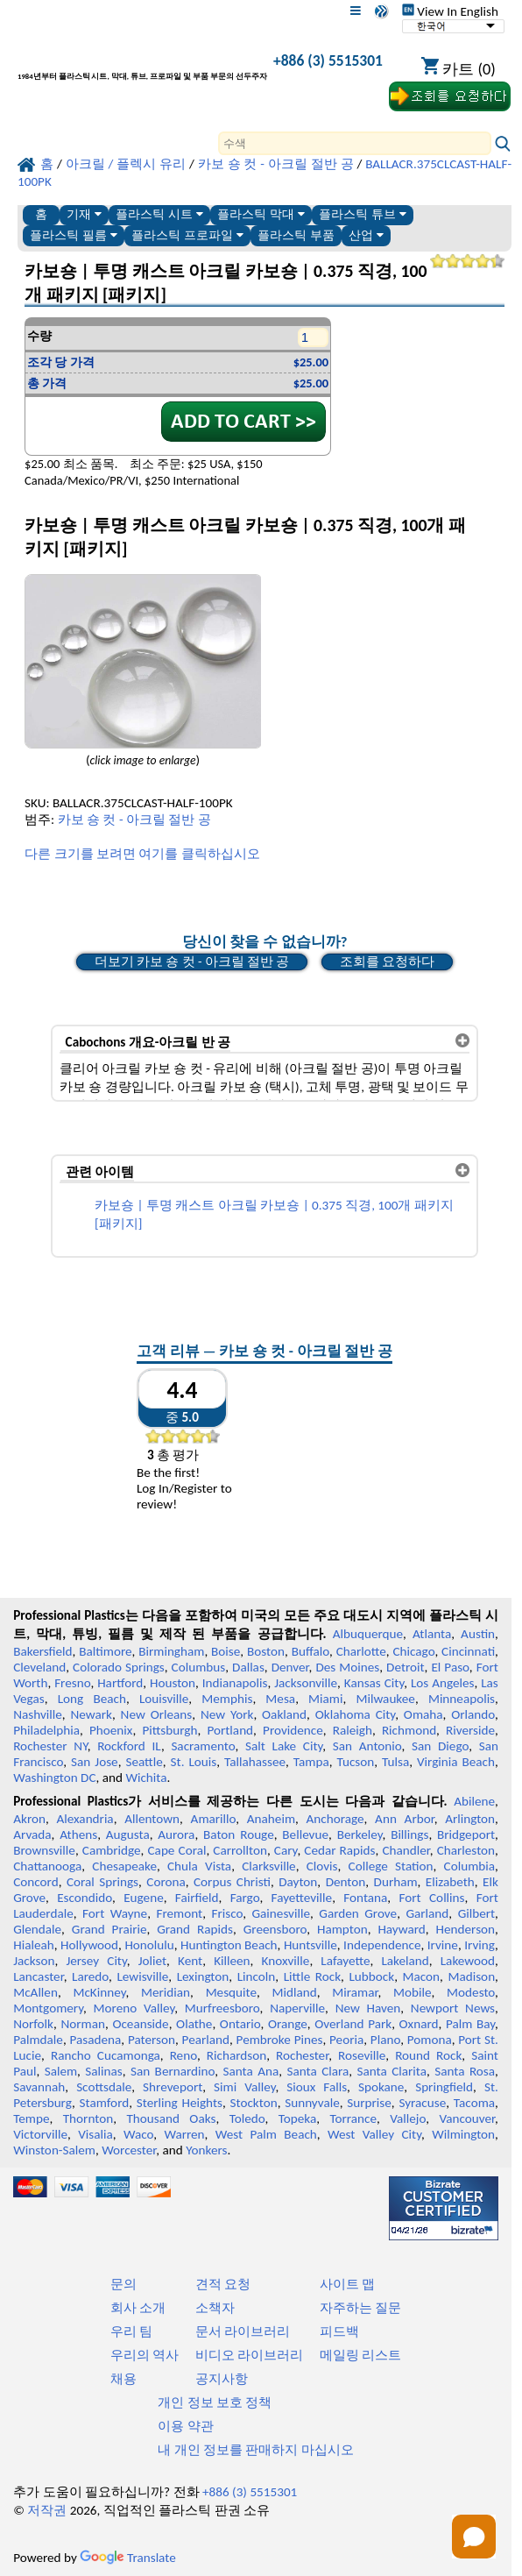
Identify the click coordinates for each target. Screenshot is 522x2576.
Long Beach (92, 1699)
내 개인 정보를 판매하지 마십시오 (256, 2450)
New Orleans (157, 1714)
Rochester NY (50, 1746)
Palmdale (38, 2039)
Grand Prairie (109, 1929)
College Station (391, 1866)
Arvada (32, 1834)
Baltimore (105, 1651)
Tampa (311, 1762)
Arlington (470, 1819)
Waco (138, 2134)
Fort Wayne (114, 1913)
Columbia (469, 1866)
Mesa (280, 1699)
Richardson (236, 2055)
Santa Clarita (391, 2071)
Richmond (409, 1730)
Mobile (412, 1992)
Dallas (248, 1667)
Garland (427, 1913)
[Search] (354, 143)
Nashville (37, 1714)
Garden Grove (358, 1913)
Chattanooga (47, 1866)
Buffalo (310, 1651)
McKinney (99, 1992)
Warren (184, 2134)
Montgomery (48, 2008)
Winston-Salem (54, 2150)
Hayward (401, 1929)
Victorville (40, 2134)
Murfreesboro (222, 2008)
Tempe (31, 2118)
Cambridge (111, 1850)
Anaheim (271, 1819)
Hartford (120, 1683)
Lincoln (256, 1976)
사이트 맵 (347, 2284)
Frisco (227, 1913)
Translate (128, 2557)
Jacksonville (305, 1683)
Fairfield (197, 1897)
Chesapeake (124, 1866)
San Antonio (367, 1746)
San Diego (440, 1746)
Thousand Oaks (170, 2118)
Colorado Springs (119, 1667)
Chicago (413, 1651)
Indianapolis (235, 1683)
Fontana (365, 1897)
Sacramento (203, 1746)
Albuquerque (368, 1634)
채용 (123, 2379)
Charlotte (361, 1651)
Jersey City (96, 1961)
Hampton (342, 1929)
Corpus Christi (232, 1882)
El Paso (450, 1667)
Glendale (37, 1929)
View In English (450, 11)
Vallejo (408, 2118)
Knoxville (286, 1961)
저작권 (47, 2510)
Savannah (39, 2087)
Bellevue (305, 1834)
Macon (422, 1976)
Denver (290, 1667)
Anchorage (335, 1819)
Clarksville (269, 1866)
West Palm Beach (266, 2134)
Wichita (145, 1777)
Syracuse (422, 2103)
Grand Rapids (195, 1929)
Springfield (444, 2087)
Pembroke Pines (279, 2039)
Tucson (355, 1762)
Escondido (84, 1897)
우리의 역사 (144, 2355)
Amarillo (213, 1819)
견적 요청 (222, 2284)
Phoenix (110, 1730)
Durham (396, 1882)
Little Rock (312, 1976)
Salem (61, 2071)
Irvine (442, 1945)
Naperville (297, 2008)
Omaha (423, 1714)
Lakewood (468, 1961)
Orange (287, 2024)
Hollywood (89, 1945)
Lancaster (38, 1976)
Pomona (429, 2039)
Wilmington (463, 2134)
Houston (172, 1683)
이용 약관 (185, 2426)
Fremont (179, 1913)
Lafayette (345, 1961)
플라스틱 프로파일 (187, 235)
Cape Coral (177, 1850)
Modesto (471, 1992)
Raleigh (352, 1730)
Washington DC (54, 1777)
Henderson (466, 1929)
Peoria (346, 2039)
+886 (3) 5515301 (328, 60)
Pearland (205, 2039)
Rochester (302, 2055)
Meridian (165, 1992)
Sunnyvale (312, 2103)
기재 (84, 214)
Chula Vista (199, 1866)
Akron (29, 1819)
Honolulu (148, 1945)
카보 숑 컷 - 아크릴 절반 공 (134, 819)
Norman (82, 2024)
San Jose (94, 1762)
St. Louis (194, 1762)
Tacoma (474, 2103)
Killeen (232, 1961)
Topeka (298, 2118)
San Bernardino (172, 2071)
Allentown (152, 1819)
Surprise (369, 2103)
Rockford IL (129, 1746)
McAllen (35, 1992)
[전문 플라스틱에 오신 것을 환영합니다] (142, 63)
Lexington (203, 1976)
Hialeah (33, 1945)
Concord (35, 1882)
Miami (325, 1699)
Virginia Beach (456, 1762)
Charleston (466, 1850)
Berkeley (360, 1834)
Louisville (163, 1699)
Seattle (143, 1762)
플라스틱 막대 (261, 214)
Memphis (226, 1699)
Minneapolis (461, 1699)
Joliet (152, 1961)
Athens (78, 1834)
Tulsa (395, 1762)
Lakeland (404, 1961)
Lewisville (142, 1976)
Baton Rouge (238, 1834)
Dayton (298, 1882)
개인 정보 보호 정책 (215, 2402)
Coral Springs (102, 1882)
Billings (409, 1834)
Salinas (103, 2071)
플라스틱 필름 (73, 235)
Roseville (361, 2055)
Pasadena (96, 2039)
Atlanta (432, 1634)
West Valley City (374, 2134)
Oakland (284, 1714)
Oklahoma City (355, 1714)
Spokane (381, 2087)
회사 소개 (138, 2308)
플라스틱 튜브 (362, 214)
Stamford (105, 2103)
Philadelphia (46, 1730)
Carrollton (240, 1850)
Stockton (254, 2103)
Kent (190, 1961)
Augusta (128, 1834)
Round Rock (428, 2055)
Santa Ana (250, 2071)
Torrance (353, 2118)
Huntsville (310, 1945)
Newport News (453, 2008)
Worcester (129, 2150)
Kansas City (374, 1683)
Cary (286, 1850)
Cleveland (39, 1667)
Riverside (470, 1730)
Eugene (143, 1897)
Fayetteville (302, 1897)
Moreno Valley (134, 2008)
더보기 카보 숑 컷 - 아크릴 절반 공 (192, 961)
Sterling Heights (179, 2103)
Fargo (245, 1897)
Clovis (322, 1866)
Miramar (354, 1992)
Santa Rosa (464, 2071)
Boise (225, 1651)
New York (227, 1714)
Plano (385, 2039)
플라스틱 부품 (296, 235)
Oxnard (419, 2024)
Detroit (405, 1667)
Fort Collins (432, 1897)
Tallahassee (255, 1762)
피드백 (339, 2331)
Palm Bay (470, 2024)
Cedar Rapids (339, 1850)
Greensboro (275, 1929)
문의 (123, 2284)
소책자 (215, 2308)
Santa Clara (317, 2071)
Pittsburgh (169, 1730)
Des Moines (347, 1667)
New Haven (368, 2008)
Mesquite (231, 1992)
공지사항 (221, 2379)
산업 (366, 235)
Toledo (247, 2118)
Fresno (72, 1683)
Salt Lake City (283, 1746)
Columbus (199, 1667)
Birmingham (171, 1651)
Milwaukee (385, 1699)
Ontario (240, 2024)
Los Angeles (443, 1683)
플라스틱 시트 (159, 214)
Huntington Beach (229, 1945)
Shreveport (172, 2087)
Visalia (95, 2134)
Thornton (88, 2118)
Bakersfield (42, 1651)
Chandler (405, 1850)
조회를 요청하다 (387, 961)
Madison (471, 1976)
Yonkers (206, 2150)
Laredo (90, 1976)
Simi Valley (244, 2087)
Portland (230, 1730)
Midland (294, 1992)
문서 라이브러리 (242, 2331)
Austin (478, 1634)
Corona (165, 1882)
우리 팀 (131, 2331)
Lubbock (371, 1976)
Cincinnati (468, 1651)
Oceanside (140, 2024)
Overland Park (353, 2024)
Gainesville (281, 1913)
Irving (479, 1945)
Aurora (176, 1834)
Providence (293, 1730)
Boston (266, 1651)
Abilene (474, 1801)
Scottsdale (103, 2087)
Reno (183, 2055)
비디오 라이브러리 (249, 2355)
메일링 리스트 (360, 2355)
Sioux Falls (316, 2087)
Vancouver (467, 2118)
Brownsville (44, 1850)
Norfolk (33, 2024)
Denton (346, 1882)
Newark (90, 1714)
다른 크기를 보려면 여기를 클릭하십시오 (142, 854)
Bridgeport (466, 1834)
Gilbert (476, 1913)
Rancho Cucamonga (105, 2055)
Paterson (151, 2039)
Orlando (473, 1714)
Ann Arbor (404, 1819)
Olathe (194, 2024)
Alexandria (84, 1819)
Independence (381, 1945)
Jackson (33, 1961)
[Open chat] (474, 2536)
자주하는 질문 (360, 2308)
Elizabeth (450, 1882)
